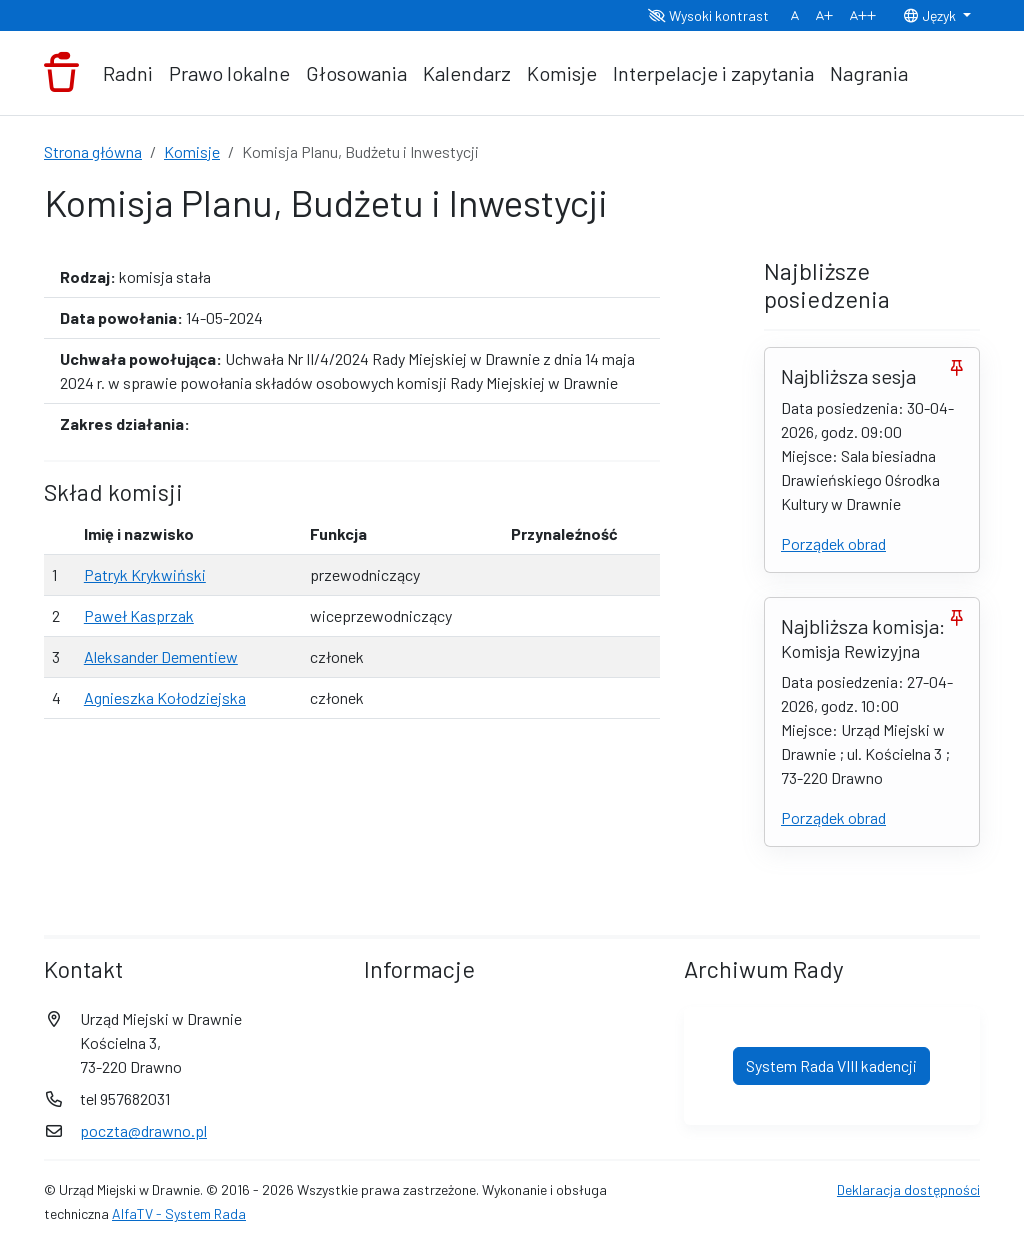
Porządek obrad (833, 543)
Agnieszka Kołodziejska (165, 697)
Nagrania (869, 73)
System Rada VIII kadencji (831, 1065)
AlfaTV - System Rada (179, 1213)
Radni (128, 73)
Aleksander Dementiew (161, 656)
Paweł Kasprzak (139, 615)
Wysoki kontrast (708, 15)
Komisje (562, 73)
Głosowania (356, 73)
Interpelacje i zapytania (713, 73)
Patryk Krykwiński (145, 574)
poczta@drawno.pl (143, 1130)
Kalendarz (467, 73)
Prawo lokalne (229, 73)
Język (931, 15)
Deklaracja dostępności (908, 1189)
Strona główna (93, 151)
